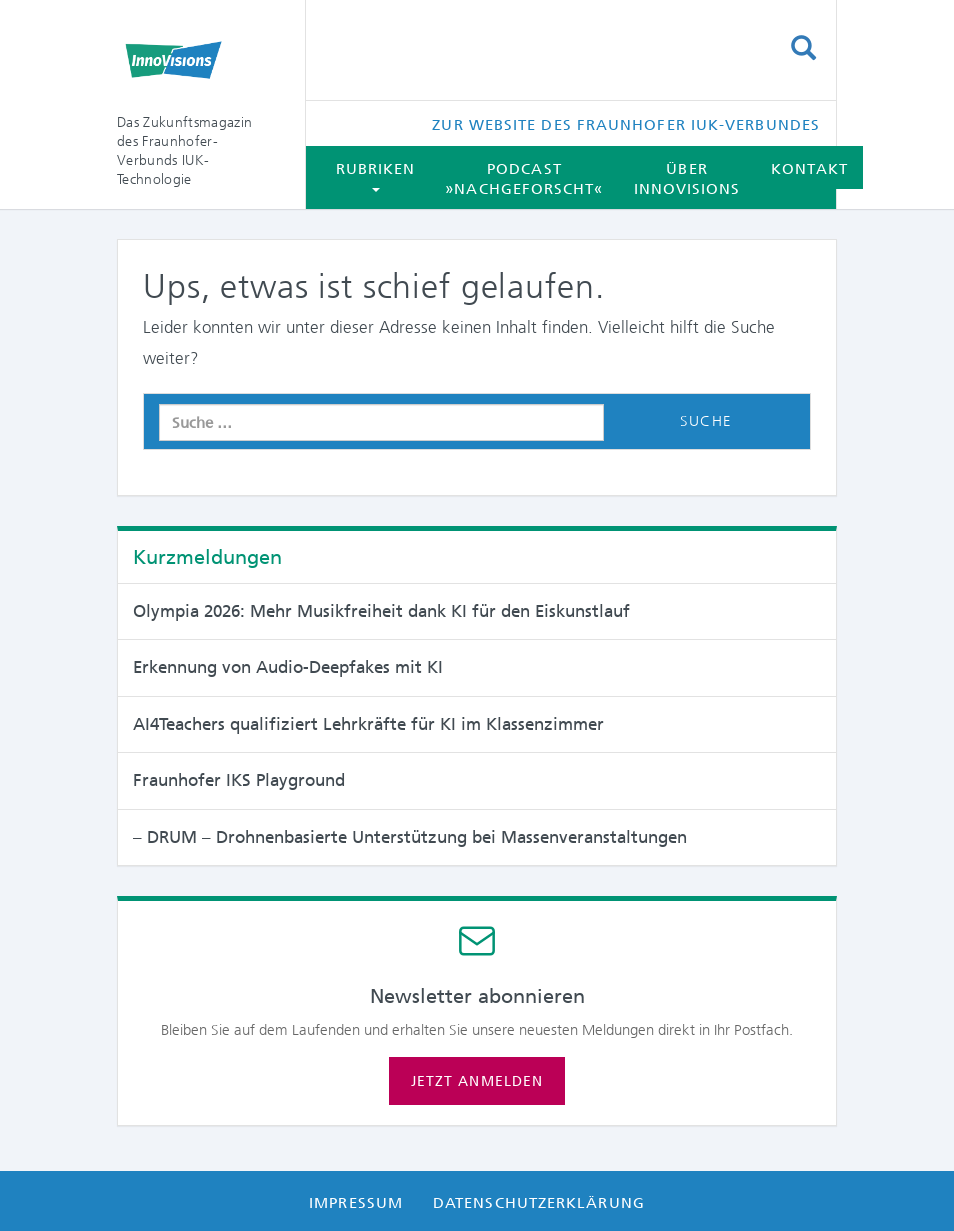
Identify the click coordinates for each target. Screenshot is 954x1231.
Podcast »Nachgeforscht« (524, 179)
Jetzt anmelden (477, 1081)
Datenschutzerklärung (539, 1203)
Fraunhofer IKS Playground (239, 780)
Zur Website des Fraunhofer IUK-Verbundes (626, 125)
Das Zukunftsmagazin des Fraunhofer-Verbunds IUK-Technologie (184, 150)
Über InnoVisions (687, 179)
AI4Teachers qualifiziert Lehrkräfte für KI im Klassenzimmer (368, 724)
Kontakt (810, 169)
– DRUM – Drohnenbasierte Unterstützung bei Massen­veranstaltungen (410, 837)
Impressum (356, 1203)
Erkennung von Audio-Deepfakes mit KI (288, 667)
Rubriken (376, 176)
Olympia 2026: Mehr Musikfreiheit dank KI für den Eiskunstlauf (381, 611)
